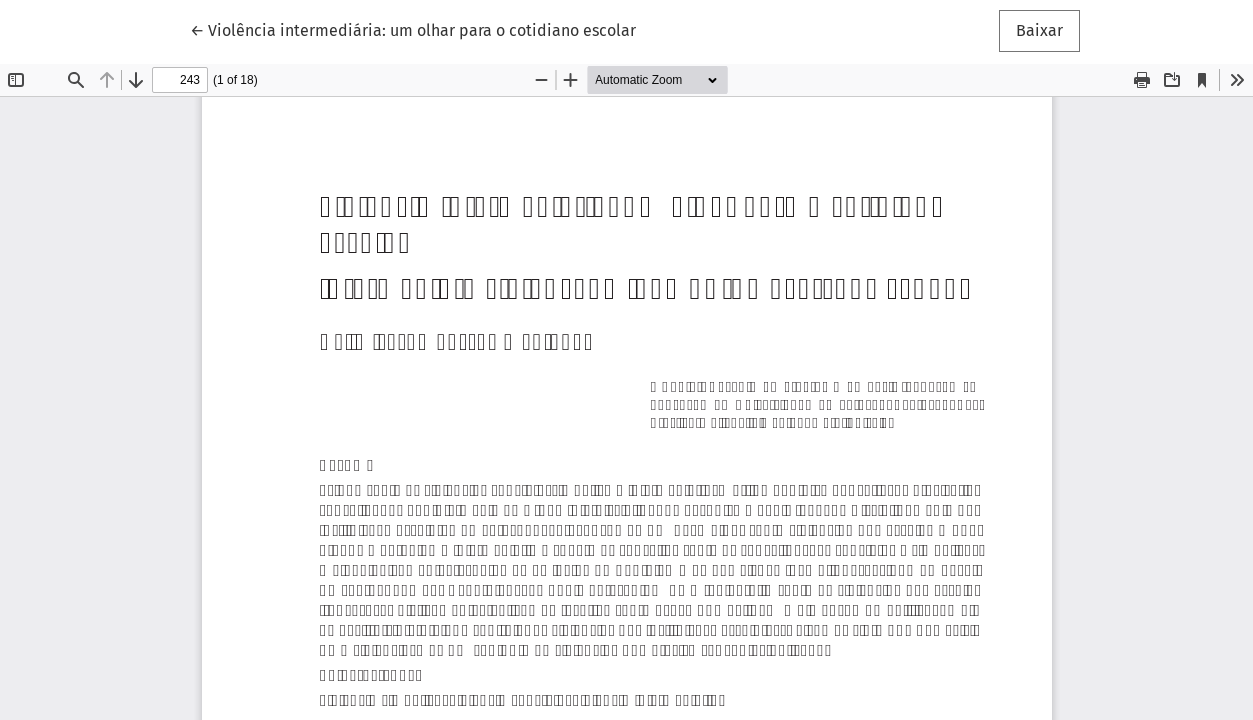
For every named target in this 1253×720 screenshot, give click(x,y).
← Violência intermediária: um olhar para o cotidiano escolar (413, 29)
